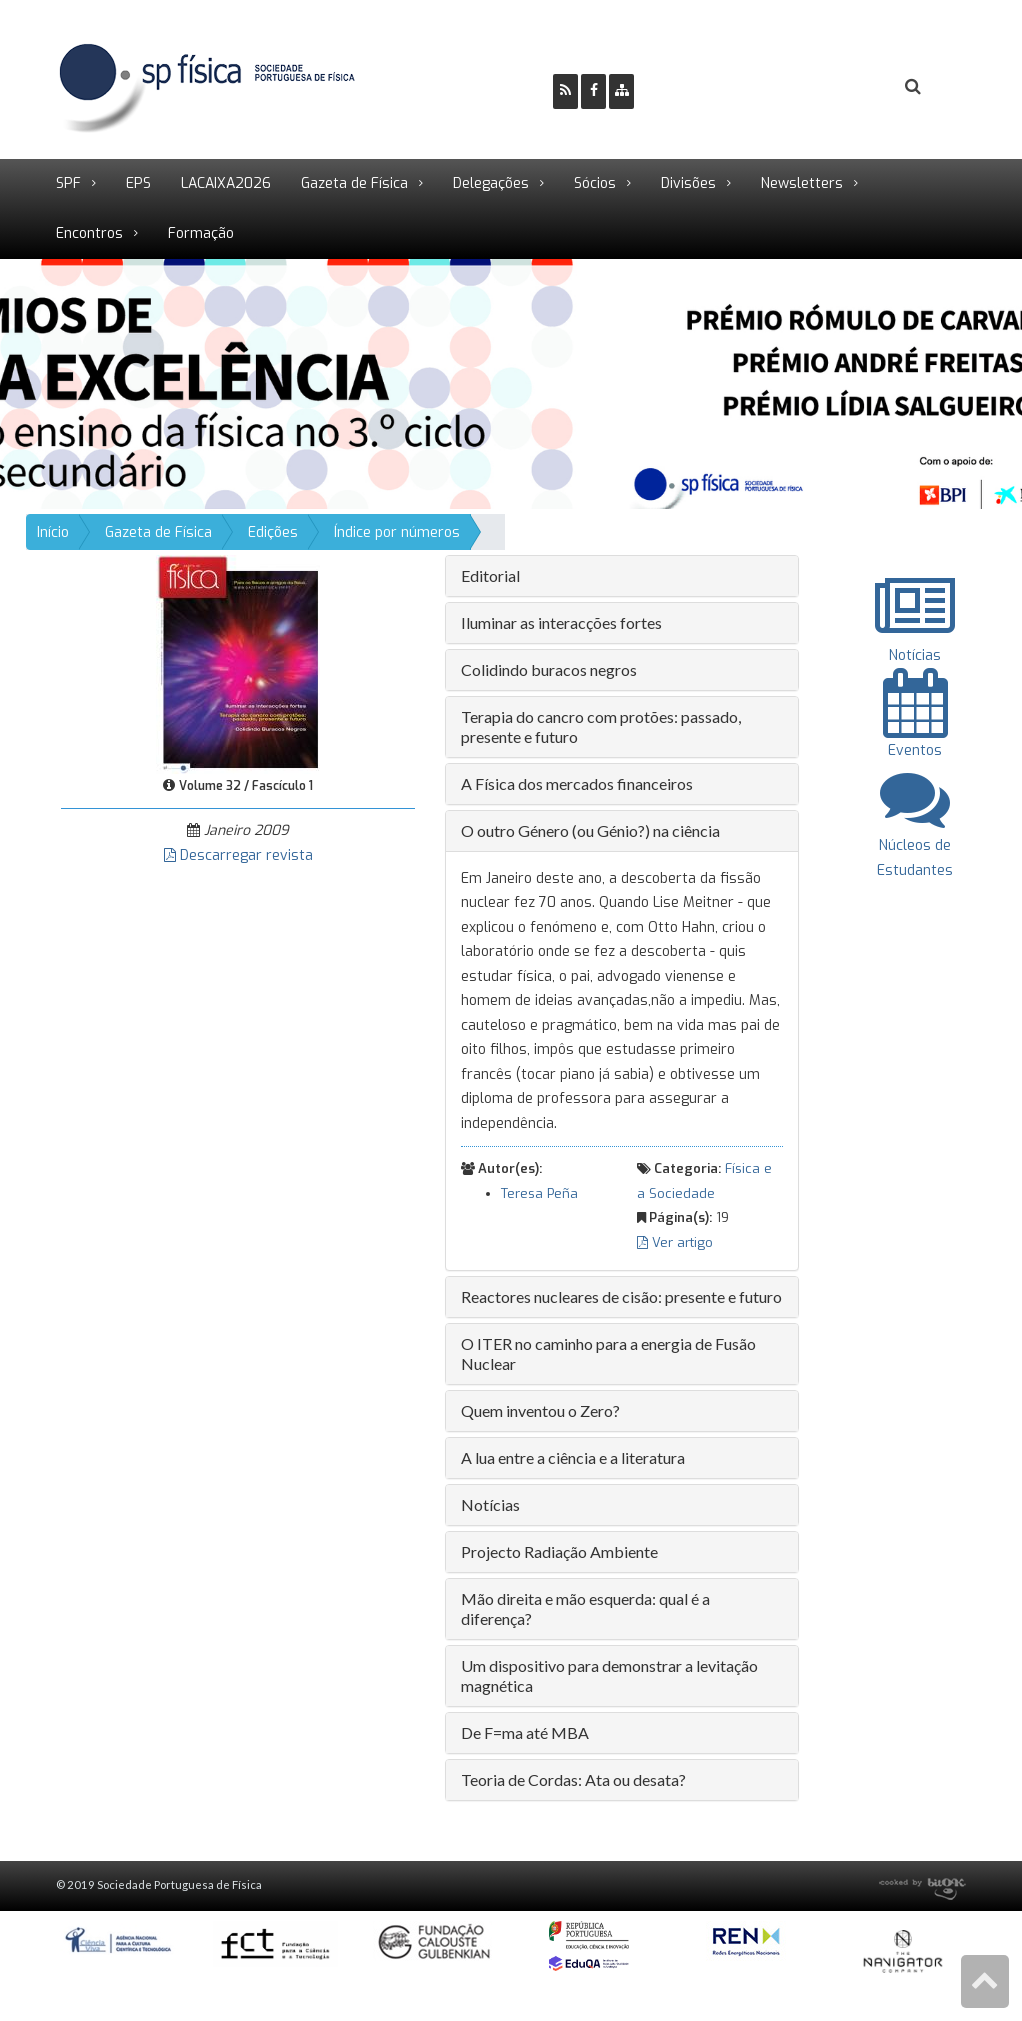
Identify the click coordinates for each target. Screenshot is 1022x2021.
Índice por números (397, 532)
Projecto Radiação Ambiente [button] (559, 1551)
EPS (138, 183)
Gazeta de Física (354, 183)
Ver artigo (675, 1242)
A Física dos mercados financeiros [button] (577, 783)
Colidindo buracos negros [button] (549, 669)
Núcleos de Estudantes (915, 844)
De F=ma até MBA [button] (525, 1732)
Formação (201, 233)
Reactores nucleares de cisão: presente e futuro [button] (621, 1296)
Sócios (595, 183)
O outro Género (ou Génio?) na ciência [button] (590, 830)
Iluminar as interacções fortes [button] (561, 622)
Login (832, 87)
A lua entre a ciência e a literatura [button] (573, 1457)
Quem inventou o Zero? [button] (540, 1410)
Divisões (688, 183)
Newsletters (802, 183)
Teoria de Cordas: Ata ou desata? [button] (573, 1779)
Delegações (491, 183)
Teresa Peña (539, 1193)
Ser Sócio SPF (717, 87)
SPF (68, 183)
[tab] (622, 576)
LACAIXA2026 (226, 183)
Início (53, 532)
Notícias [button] (490, 1504)
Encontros (89, 233)
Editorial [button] (490, 575)
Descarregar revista (238, 855)
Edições (273, 532)
